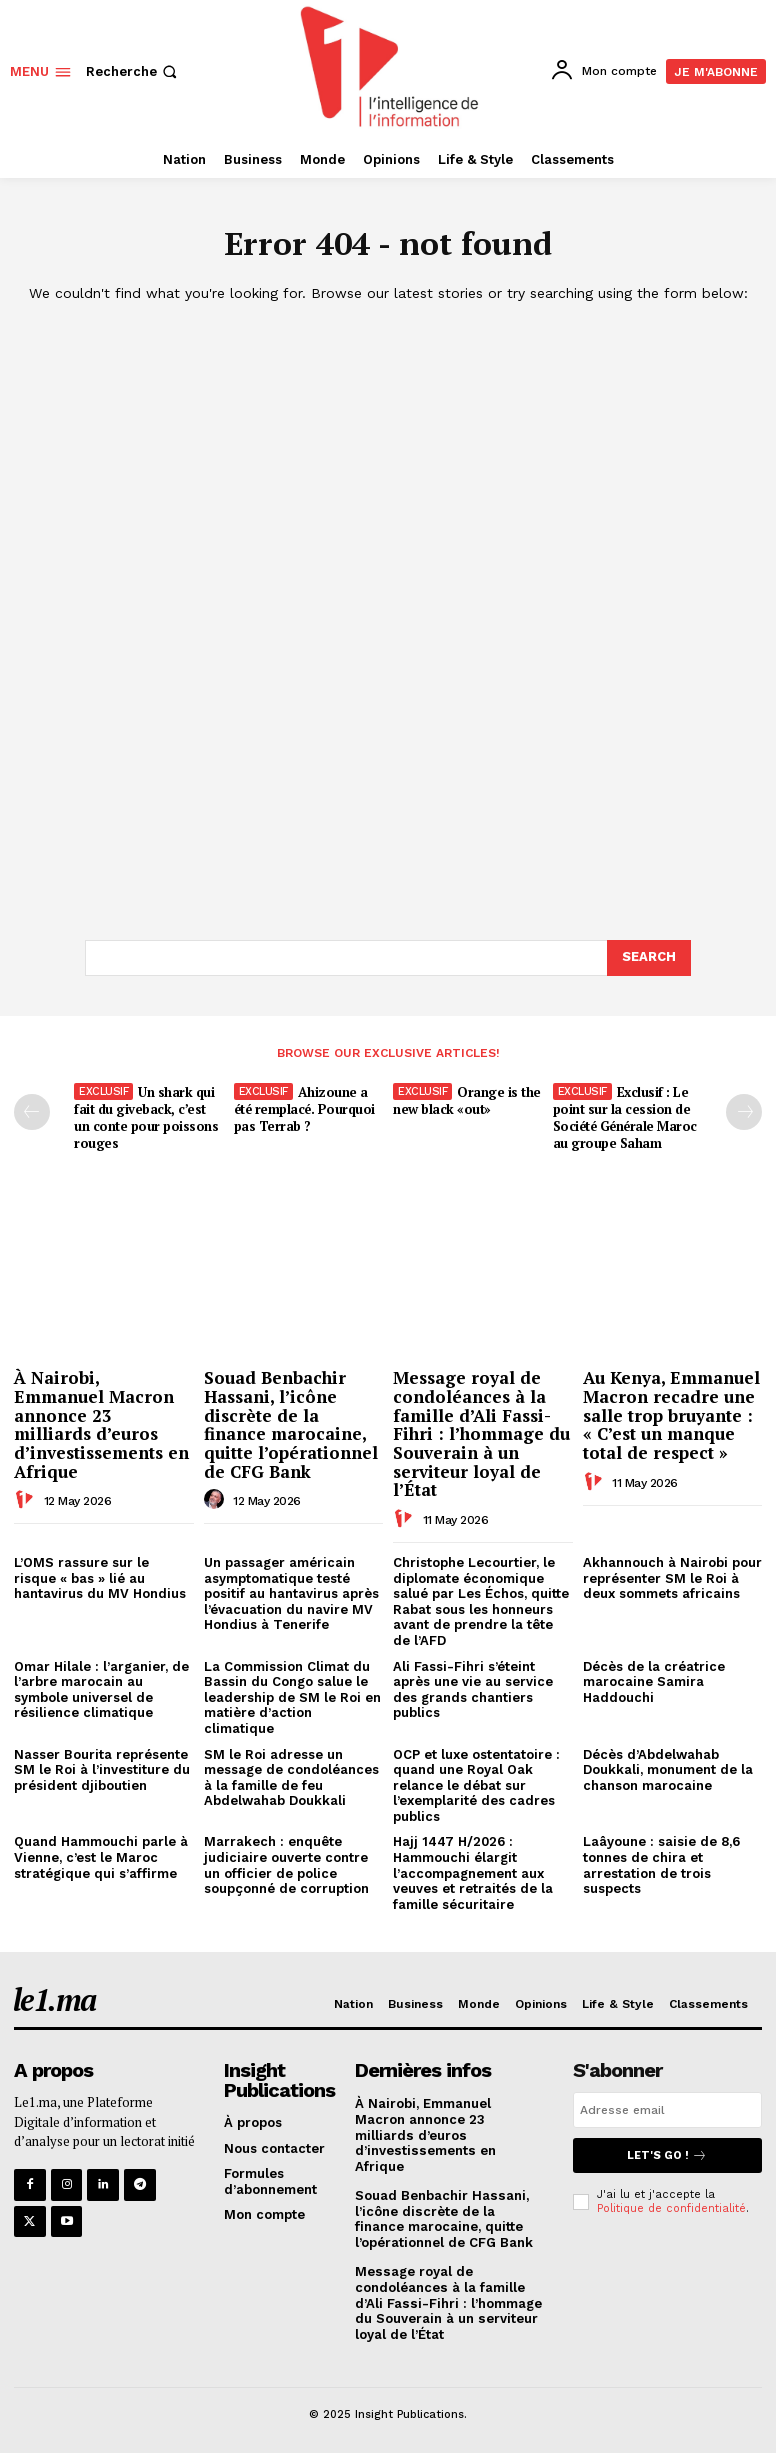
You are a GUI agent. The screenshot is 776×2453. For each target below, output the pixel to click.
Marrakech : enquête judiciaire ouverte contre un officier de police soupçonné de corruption (286, 1865)
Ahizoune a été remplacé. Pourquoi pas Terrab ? (304, 1108)
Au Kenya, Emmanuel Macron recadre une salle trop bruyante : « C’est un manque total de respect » (671, 1415)
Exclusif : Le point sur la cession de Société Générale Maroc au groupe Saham (625, 1116)
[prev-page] (32, 1111)
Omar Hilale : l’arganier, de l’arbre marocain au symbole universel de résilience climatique (101, 1689)
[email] (667, 2109)
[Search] (649, 958)
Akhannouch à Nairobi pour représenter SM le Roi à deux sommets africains (672, 1577)
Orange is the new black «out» (467, 1099)
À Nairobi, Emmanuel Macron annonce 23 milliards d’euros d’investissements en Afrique (101, 1424)
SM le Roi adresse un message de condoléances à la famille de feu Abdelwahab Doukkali (291, 1777)
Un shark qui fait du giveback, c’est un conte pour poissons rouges (146, 1116)
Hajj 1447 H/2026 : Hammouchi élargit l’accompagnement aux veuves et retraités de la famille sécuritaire (473, 1872)
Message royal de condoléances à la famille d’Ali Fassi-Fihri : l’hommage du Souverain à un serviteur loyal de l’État (481, 1433)
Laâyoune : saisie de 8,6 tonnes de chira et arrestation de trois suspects (661, 1865)
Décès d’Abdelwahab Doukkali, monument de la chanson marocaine (668, 1769)
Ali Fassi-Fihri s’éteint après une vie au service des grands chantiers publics (473, 1689)
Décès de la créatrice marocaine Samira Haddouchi (654, 1681)
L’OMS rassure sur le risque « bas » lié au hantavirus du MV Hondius (100, 1577)
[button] (133, 71)
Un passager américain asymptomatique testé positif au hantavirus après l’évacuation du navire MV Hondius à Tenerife (291, 1592)
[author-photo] (27, 1500)
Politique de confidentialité (671, 2207)
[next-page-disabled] (744, 1111)
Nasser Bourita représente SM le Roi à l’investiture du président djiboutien (102, 1769)
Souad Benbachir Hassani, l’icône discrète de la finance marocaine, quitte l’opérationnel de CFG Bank (291, 1424)
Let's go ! (667, 2154)
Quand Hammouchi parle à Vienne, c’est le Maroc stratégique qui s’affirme (101, 1857)
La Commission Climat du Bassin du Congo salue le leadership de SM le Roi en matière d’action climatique (292, 1696)
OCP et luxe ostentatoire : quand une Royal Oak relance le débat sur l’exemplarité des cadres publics (476, 1784)
